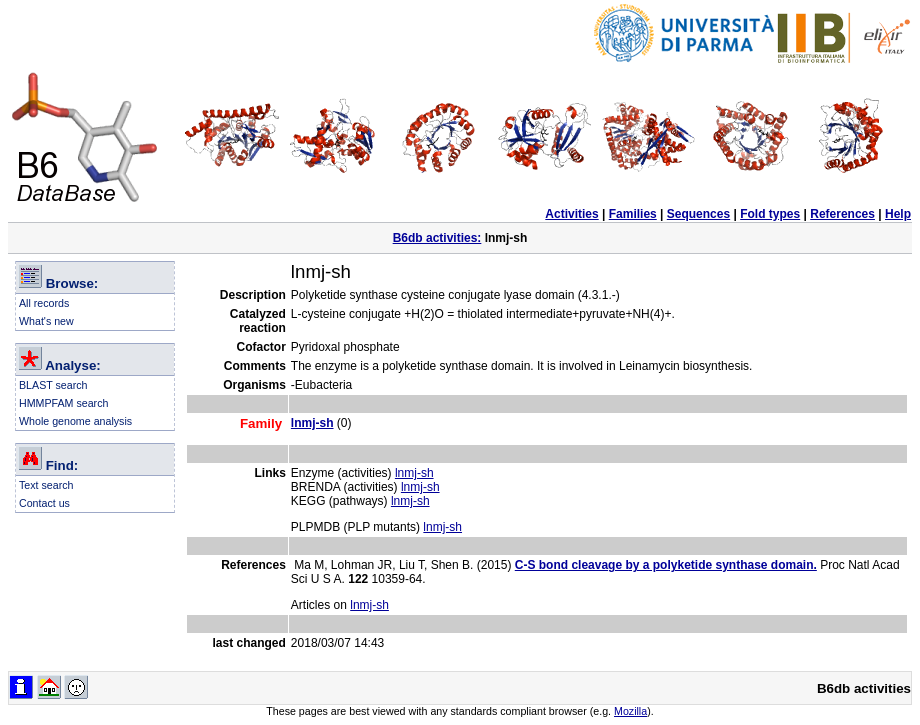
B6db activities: (437, 238)
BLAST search (53, 385)
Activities (571, 214)
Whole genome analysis (75, 421)
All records (44, 303)
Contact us (44, 503)
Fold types (770, 214)
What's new (46, 321)
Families (633, 214)
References (842, 214)
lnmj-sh (414, 473)
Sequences (698, 214)
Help (898, 214)
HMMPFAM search (63, 403)
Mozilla (630, 711)
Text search (46, 485)
